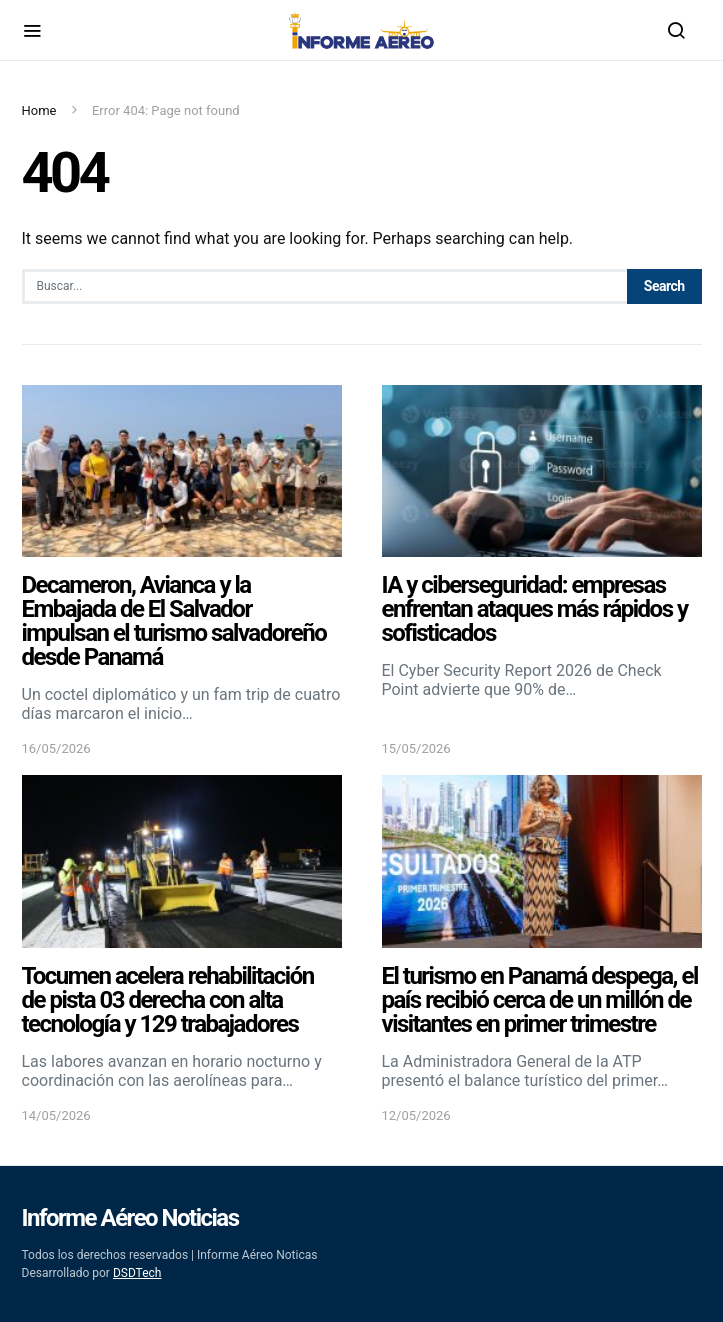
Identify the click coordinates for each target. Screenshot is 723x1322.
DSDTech (137, 1273)
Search (664, 286)
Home (39, 110)
